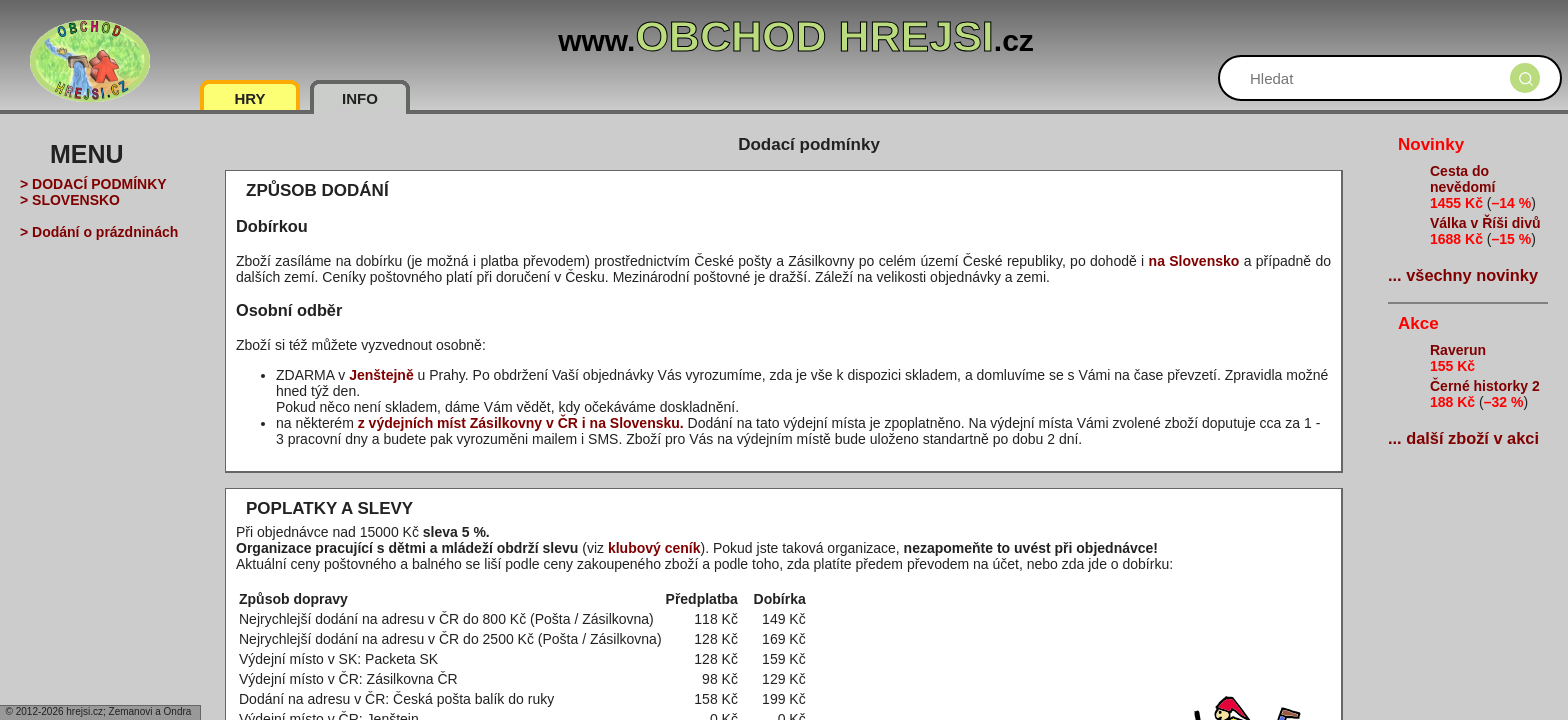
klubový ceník (654, 548)
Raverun (1458, 350)
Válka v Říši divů (1485, 223)
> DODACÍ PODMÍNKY (93, 184)
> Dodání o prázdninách (99, 232)
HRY (249, 98)
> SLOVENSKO (70, 200)
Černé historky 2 (1485, 386)
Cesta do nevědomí (1462, 179)
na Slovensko (1194, 261)
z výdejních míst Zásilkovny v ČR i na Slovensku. (521, 423)
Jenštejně (381, 375)
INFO (360, 98)
